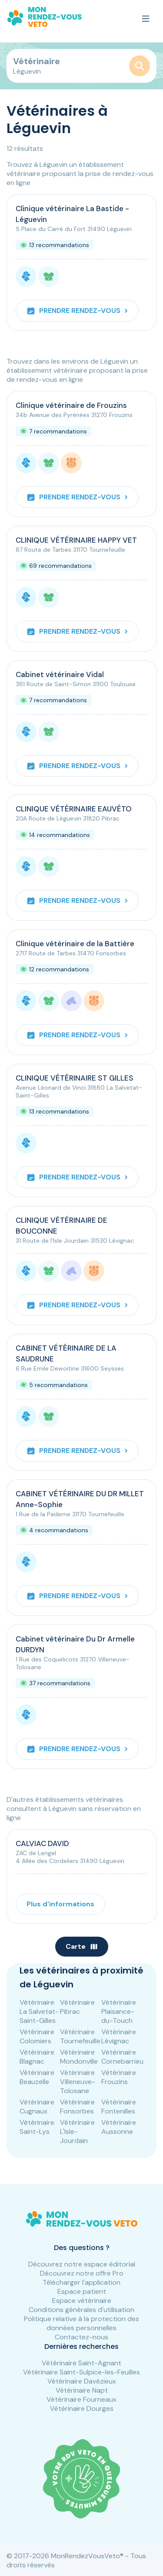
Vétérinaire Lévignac (118, 2036)
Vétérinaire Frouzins (118, 2077)
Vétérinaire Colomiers (37, 2036)
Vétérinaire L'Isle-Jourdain (77, 2131)
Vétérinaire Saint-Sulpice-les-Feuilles (81, 2372)
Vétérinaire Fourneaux (81, 2399)
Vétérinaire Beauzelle (37, 2077)
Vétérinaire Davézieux (81, 2381)
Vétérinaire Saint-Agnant (81, 2363)
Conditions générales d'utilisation (81, 2309)
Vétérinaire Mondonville (79, 2057)
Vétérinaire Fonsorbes (77, 2106)
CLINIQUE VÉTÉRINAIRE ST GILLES (74, 1078)
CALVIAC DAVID (42, 1843)
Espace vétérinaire (81, 2300)
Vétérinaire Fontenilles (118, 2106)
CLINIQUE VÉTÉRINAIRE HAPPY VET (76, 540)
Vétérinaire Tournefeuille (80, 2036)
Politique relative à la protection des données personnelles (81, 2323)
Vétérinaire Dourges (81, 2408)
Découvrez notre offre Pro (81, 2273)
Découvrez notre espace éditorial (81, 2264)
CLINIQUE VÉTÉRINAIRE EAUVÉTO (74, 809)
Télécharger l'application (81, 2282)
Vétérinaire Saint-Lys (37, 2127)
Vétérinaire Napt (82, 2390)
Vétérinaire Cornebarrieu (122, 2057)
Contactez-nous (81, 2337)
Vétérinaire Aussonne (118, 2127)
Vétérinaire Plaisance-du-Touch (118, 2011)
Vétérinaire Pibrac (77, 2007)
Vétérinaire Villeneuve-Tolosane (77, 2081)
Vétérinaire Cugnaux (37, 2106)
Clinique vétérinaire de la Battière (75, 943)
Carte (82, 1946)
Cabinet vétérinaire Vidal (60, 674)
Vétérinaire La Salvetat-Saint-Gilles (39, 2011)
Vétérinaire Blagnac (37, 2057)
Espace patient (81, 2291)
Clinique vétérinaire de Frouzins (71, 405)
